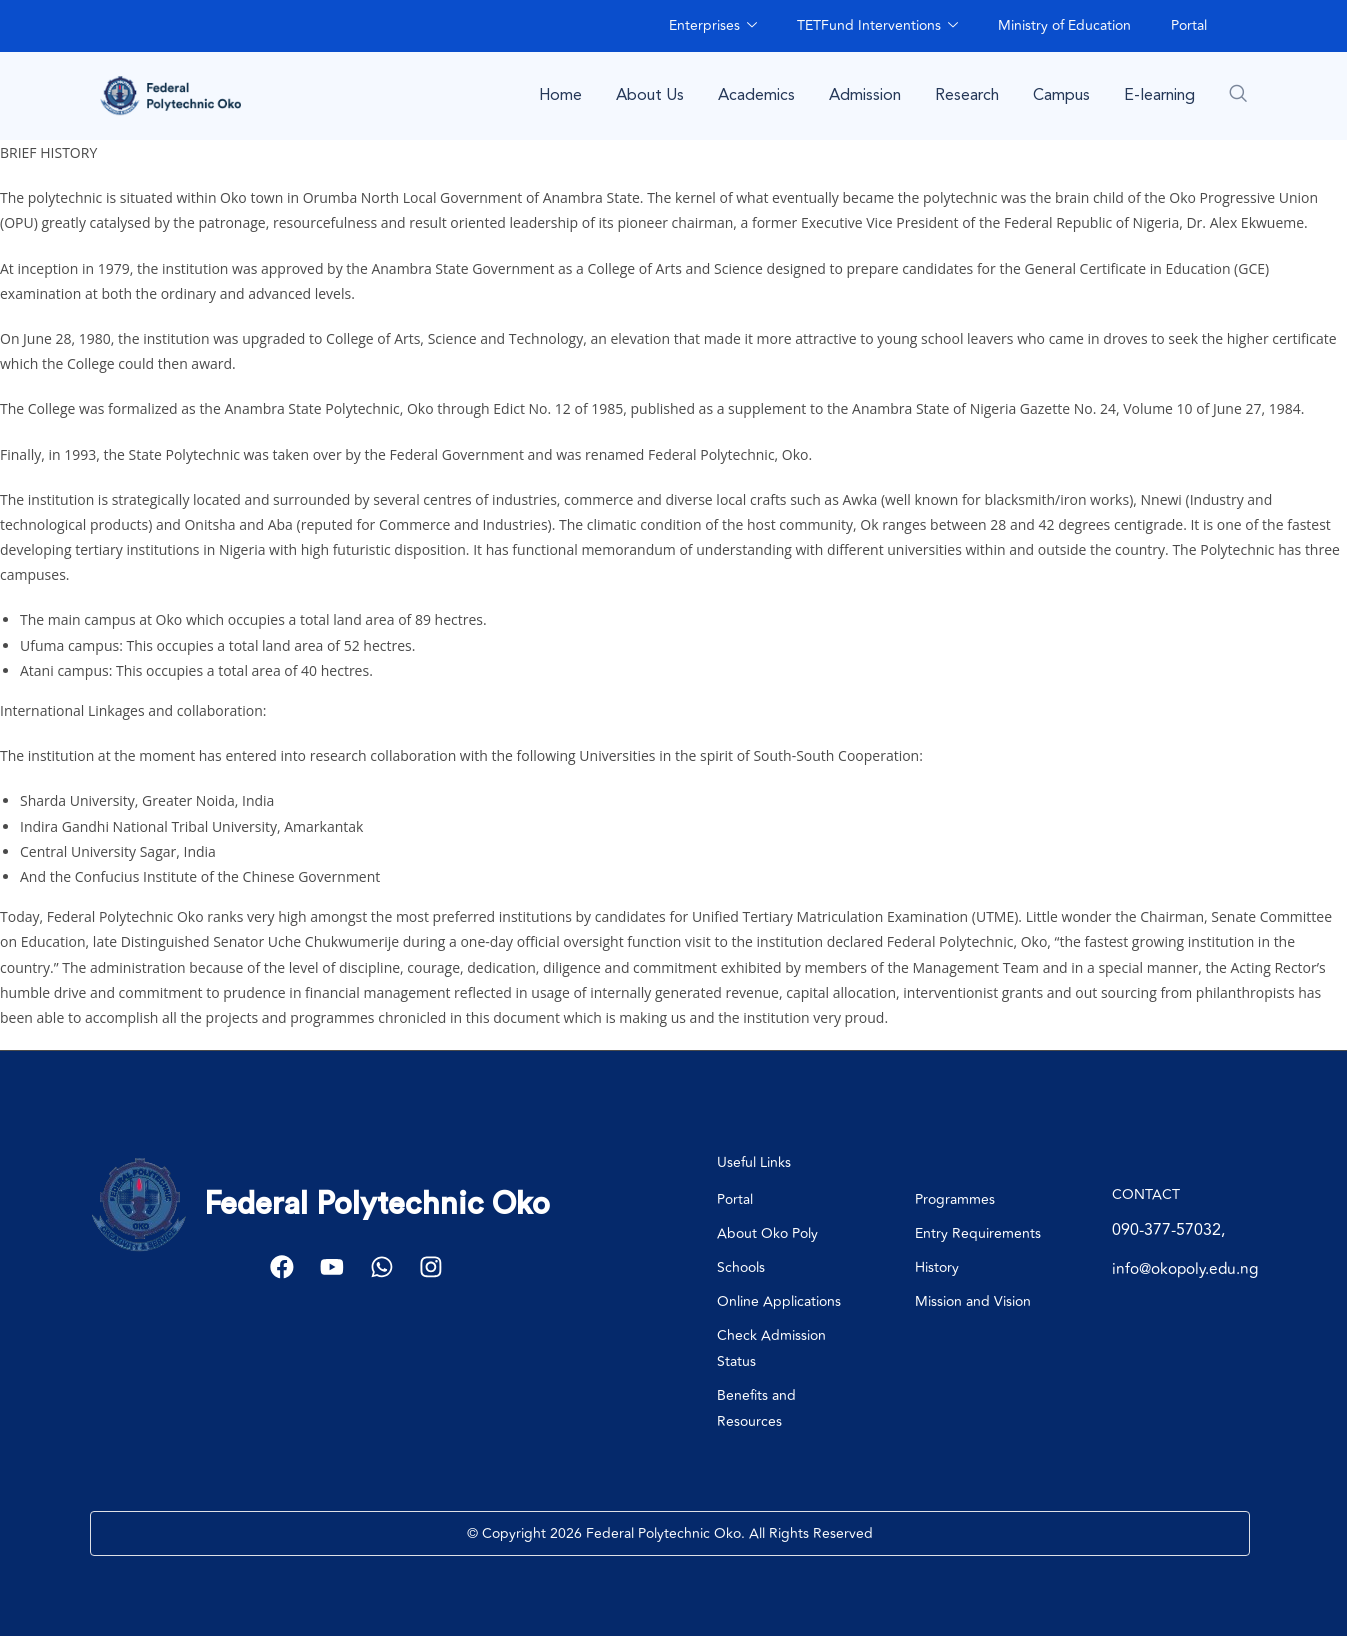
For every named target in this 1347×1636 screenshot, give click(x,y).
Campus (1061, 95)
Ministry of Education (1064, 25)
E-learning (1159, 95)
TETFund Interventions (877, 25)
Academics (756, 95)
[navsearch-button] (1238, 93)
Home (560, 95)
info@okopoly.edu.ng (1189, 1269)
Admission (865, 95)
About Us (650, 95)
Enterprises (713, 25)
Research (967, 95)
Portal (1189, 25)
